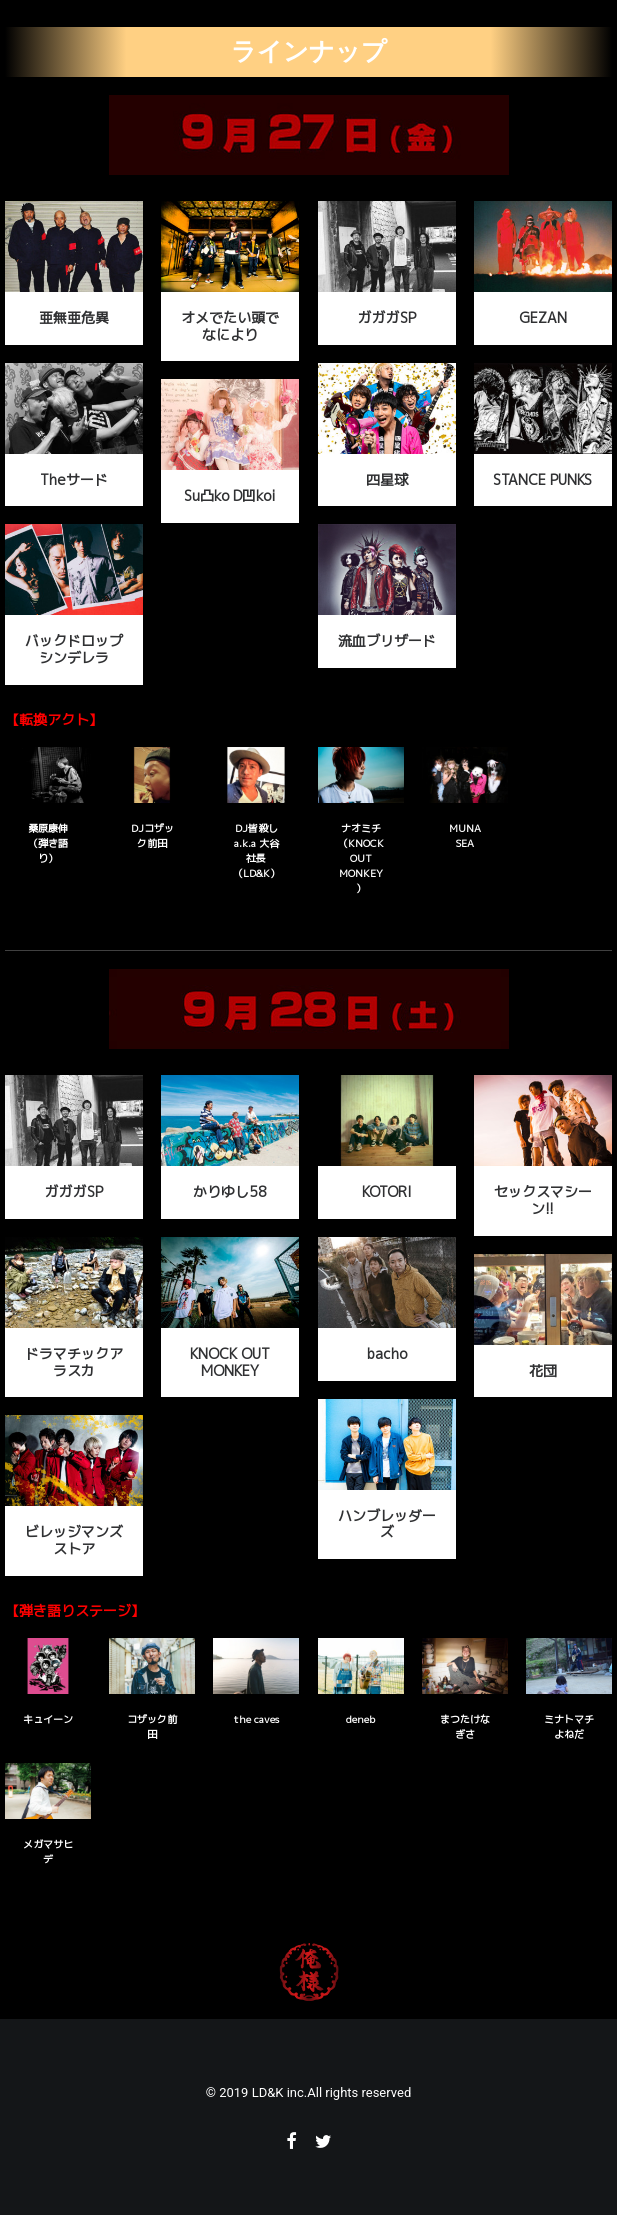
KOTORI (387, 1191)
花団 (543, 1370)
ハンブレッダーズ (387, 1524)
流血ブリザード (387, 640)
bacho (387, 1353)
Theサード (74, 479)
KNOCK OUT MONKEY (230, 1362)
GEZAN (543, 317)
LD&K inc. (280, 2092)
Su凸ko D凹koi (230, 495)
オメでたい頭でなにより (230, 326)
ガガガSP (387, 317)
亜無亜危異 (74, 317)
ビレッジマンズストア (74, 1540)
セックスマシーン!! (543, 1200)
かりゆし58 (230, 1191)
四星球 (387, 479)
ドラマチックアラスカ (74, 1362)
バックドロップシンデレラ (74, 649)
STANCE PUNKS (542, 479)
